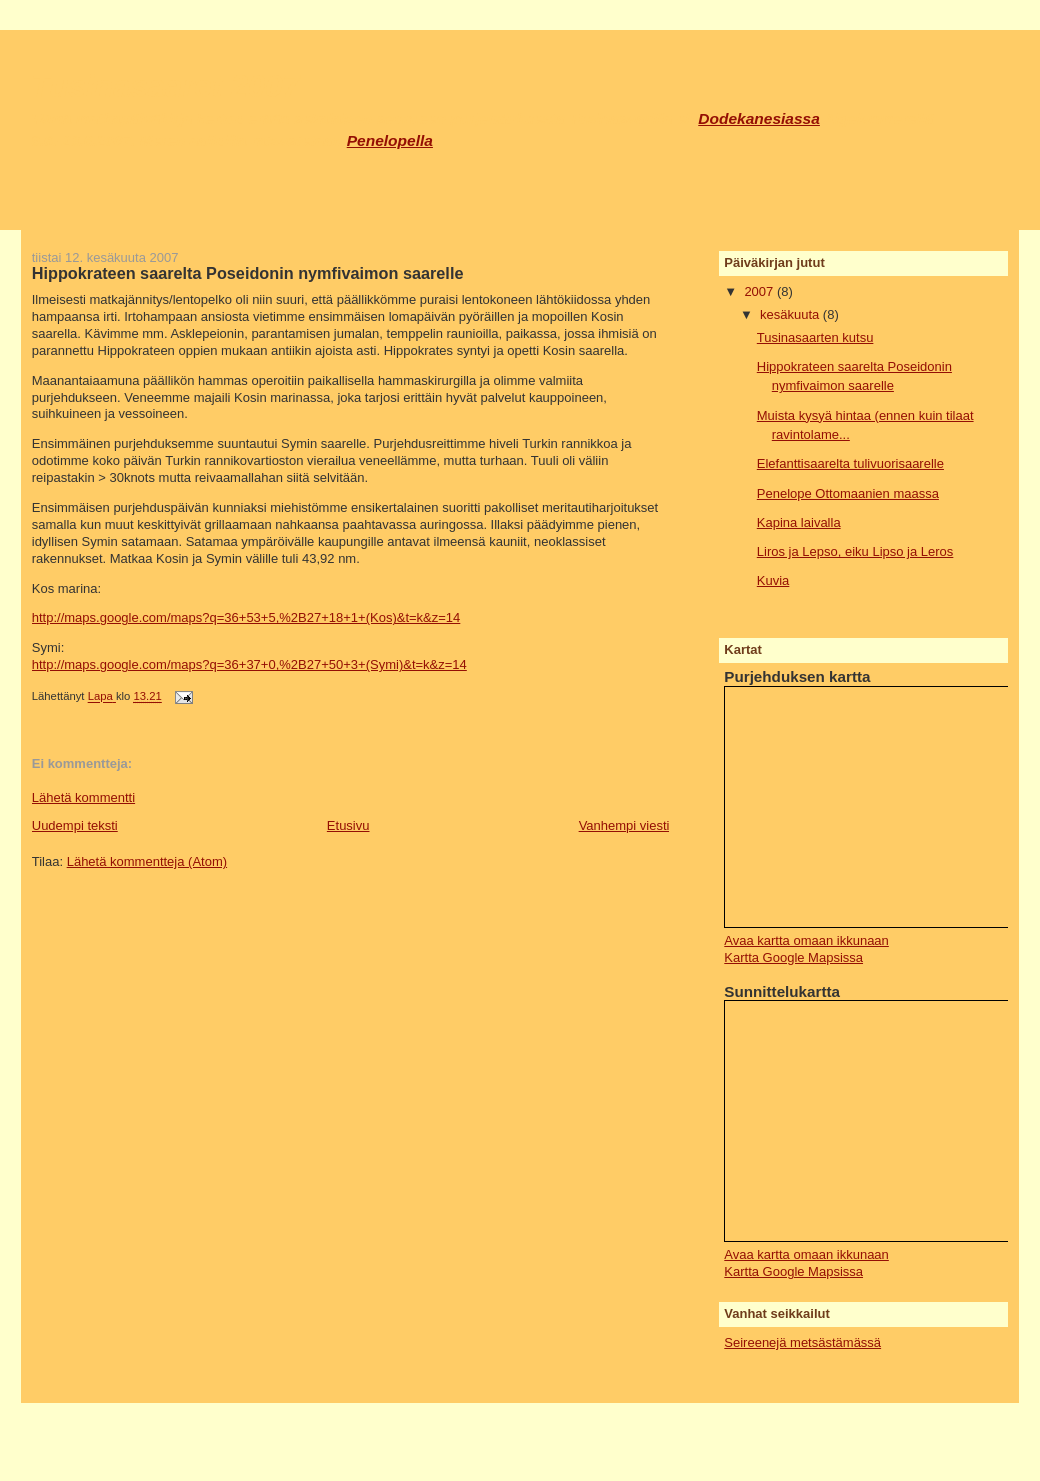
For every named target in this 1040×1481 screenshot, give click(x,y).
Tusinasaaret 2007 (165, 86)
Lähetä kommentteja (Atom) (147, 861)
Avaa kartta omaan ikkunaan (806, 940)
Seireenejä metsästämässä (802, 1342)
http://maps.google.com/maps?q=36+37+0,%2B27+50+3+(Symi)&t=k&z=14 (249, 664)
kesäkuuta (791, 314)
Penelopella (390, 140)
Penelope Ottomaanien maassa (848, 493)
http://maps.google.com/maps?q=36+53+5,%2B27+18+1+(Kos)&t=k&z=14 (246, 617)
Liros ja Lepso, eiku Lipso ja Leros (855, 551)
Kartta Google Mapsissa (793, 957)
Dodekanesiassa (759, 118)
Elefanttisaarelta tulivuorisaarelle (850, 463)
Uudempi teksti (75, 825)
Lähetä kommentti (83, 797)
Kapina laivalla (799, 522)
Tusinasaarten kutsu (815, 337)
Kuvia (773, 580)
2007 (760, 291)
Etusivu (348, 825)
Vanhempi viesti (624, 825)
